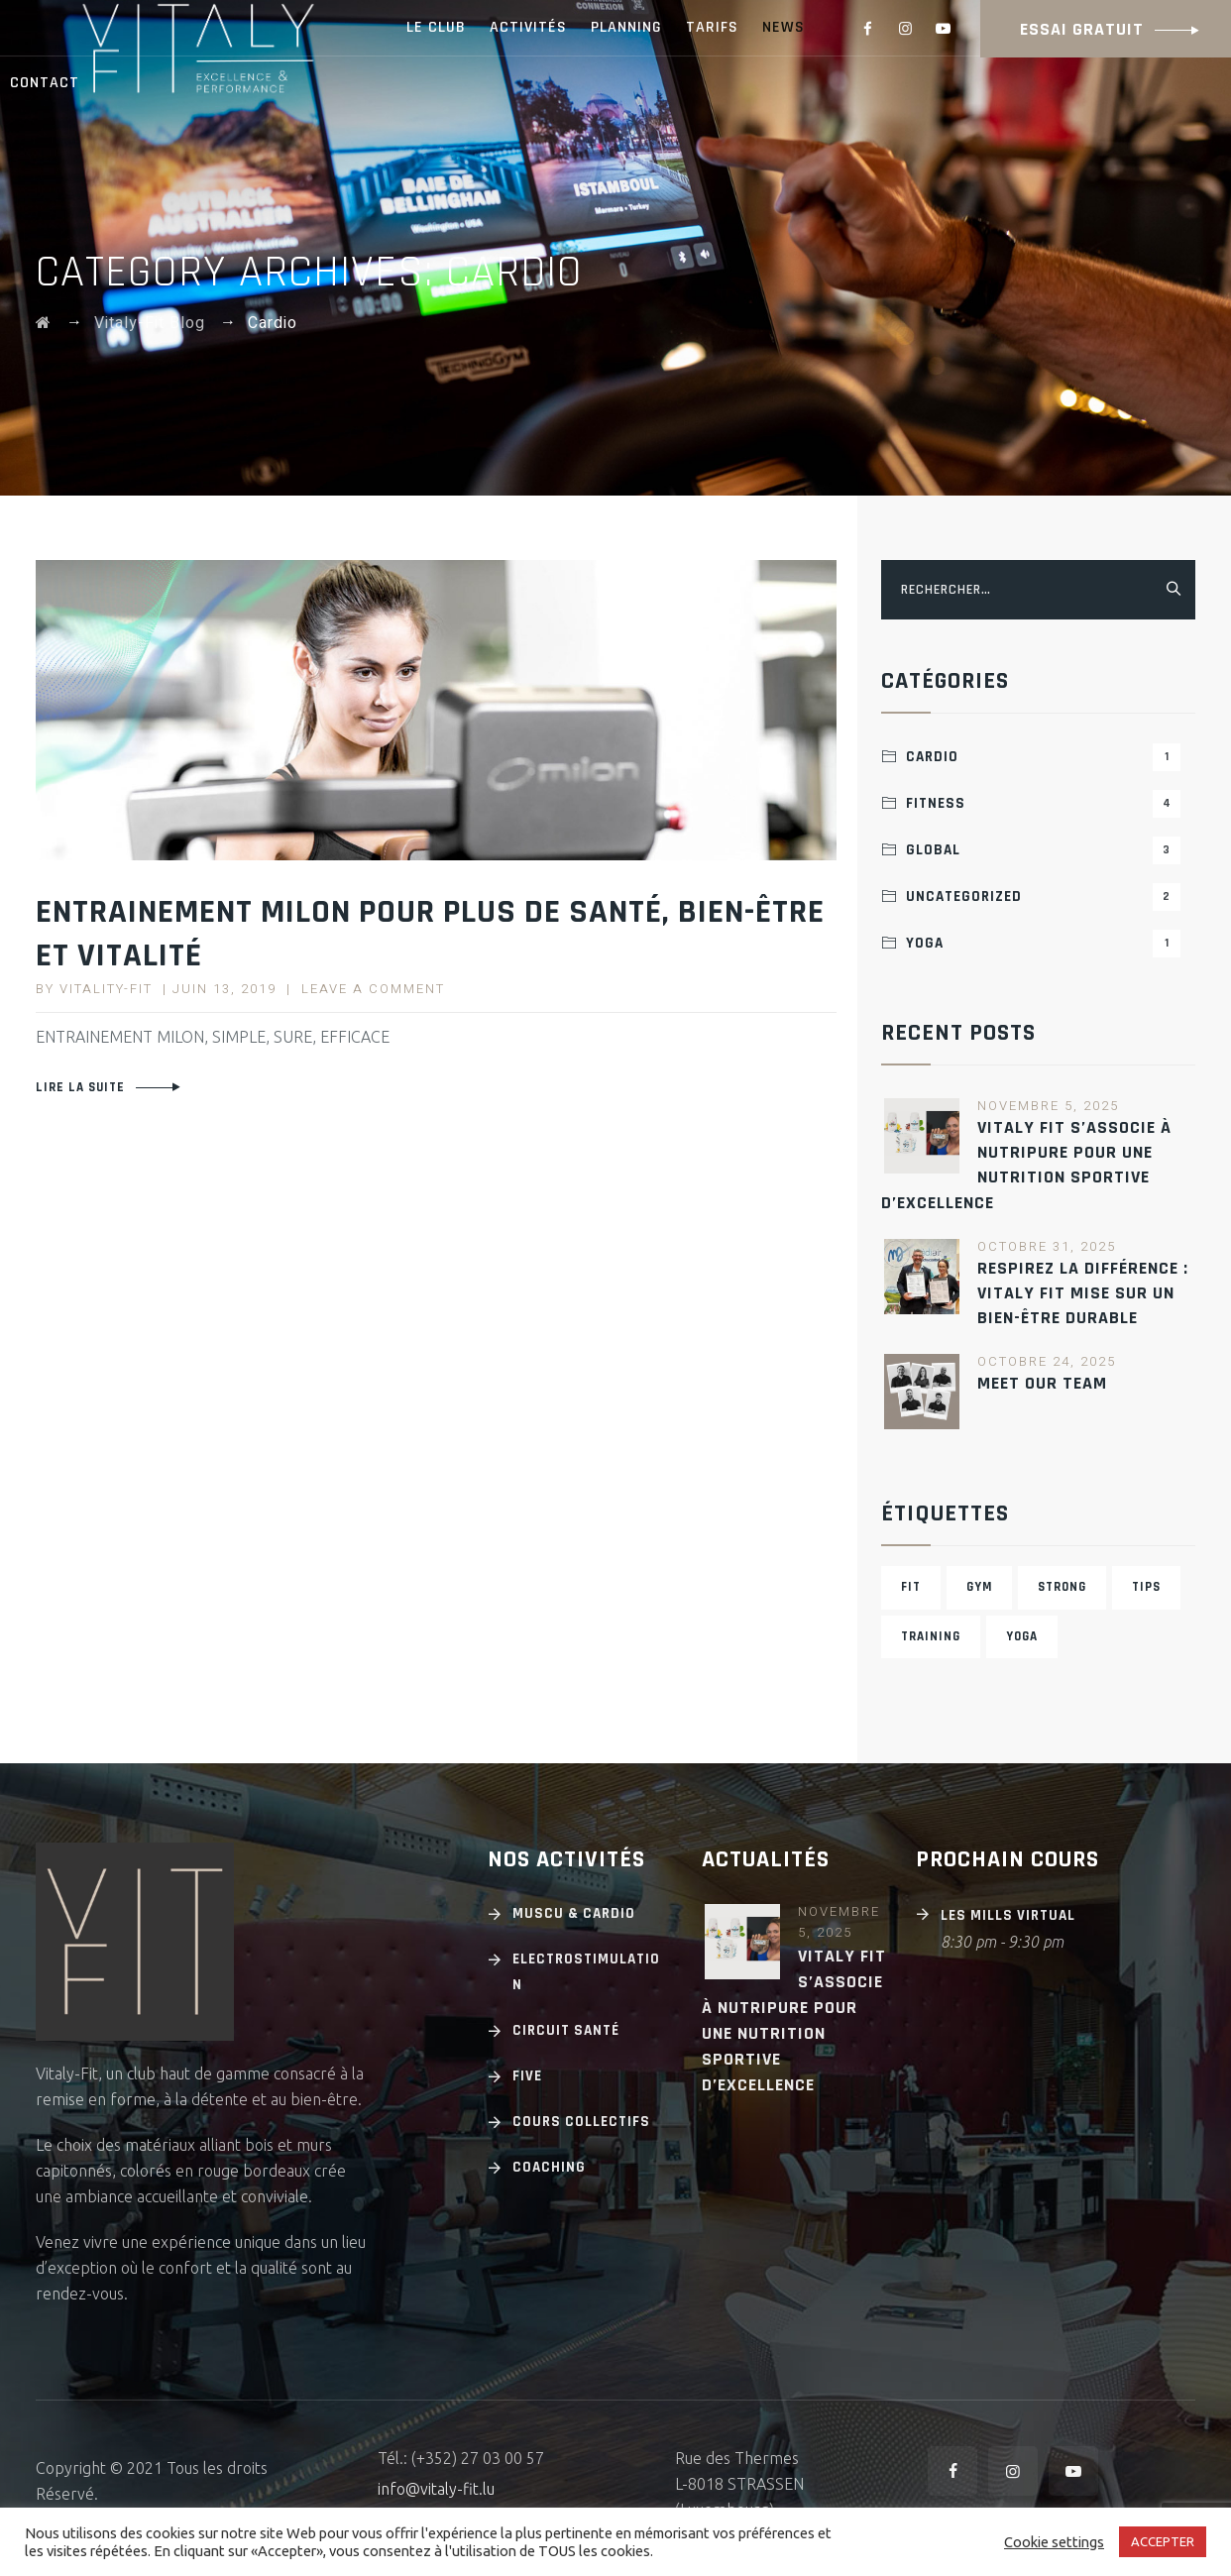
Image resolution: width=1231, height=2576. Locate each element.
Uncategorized (1043, 897)
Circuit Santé (565, 2030)
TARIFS (712, 27)
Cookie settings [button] (1054, 2541)
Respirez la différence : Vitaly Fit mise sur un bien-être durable (1082, 1293)
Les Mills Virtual (1008, 1915)
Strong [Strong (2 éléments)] (1062, 1587)
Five (527, 2076)
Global (1043, 850)
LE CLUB (436, 27)
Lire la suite (80, 1087)
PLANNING (626, 27)
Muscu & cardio (573, 1913)
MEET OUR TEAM (1042, 1383)
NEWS (783, 27)
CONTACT (44, 82)
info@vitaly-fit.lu (436, 2489)
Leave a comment (373, 988)
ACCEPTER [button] (1162, 2541)
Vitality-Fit (106, 988)
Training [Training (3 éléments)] (930, 1636)
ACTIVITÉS (528, 27)
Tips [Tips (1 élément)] (1146, 1587)
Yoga (1043, 943)
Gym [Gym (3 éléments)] (979, 1587)
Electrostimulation (586, 1972)
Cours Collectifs (581, 2121)
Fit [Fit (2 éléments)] (911, 1587)
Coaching (549, 2167)
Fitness (1043, 804)
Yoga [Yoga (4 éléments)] (1022, 1636)
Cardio (1043, 757)
